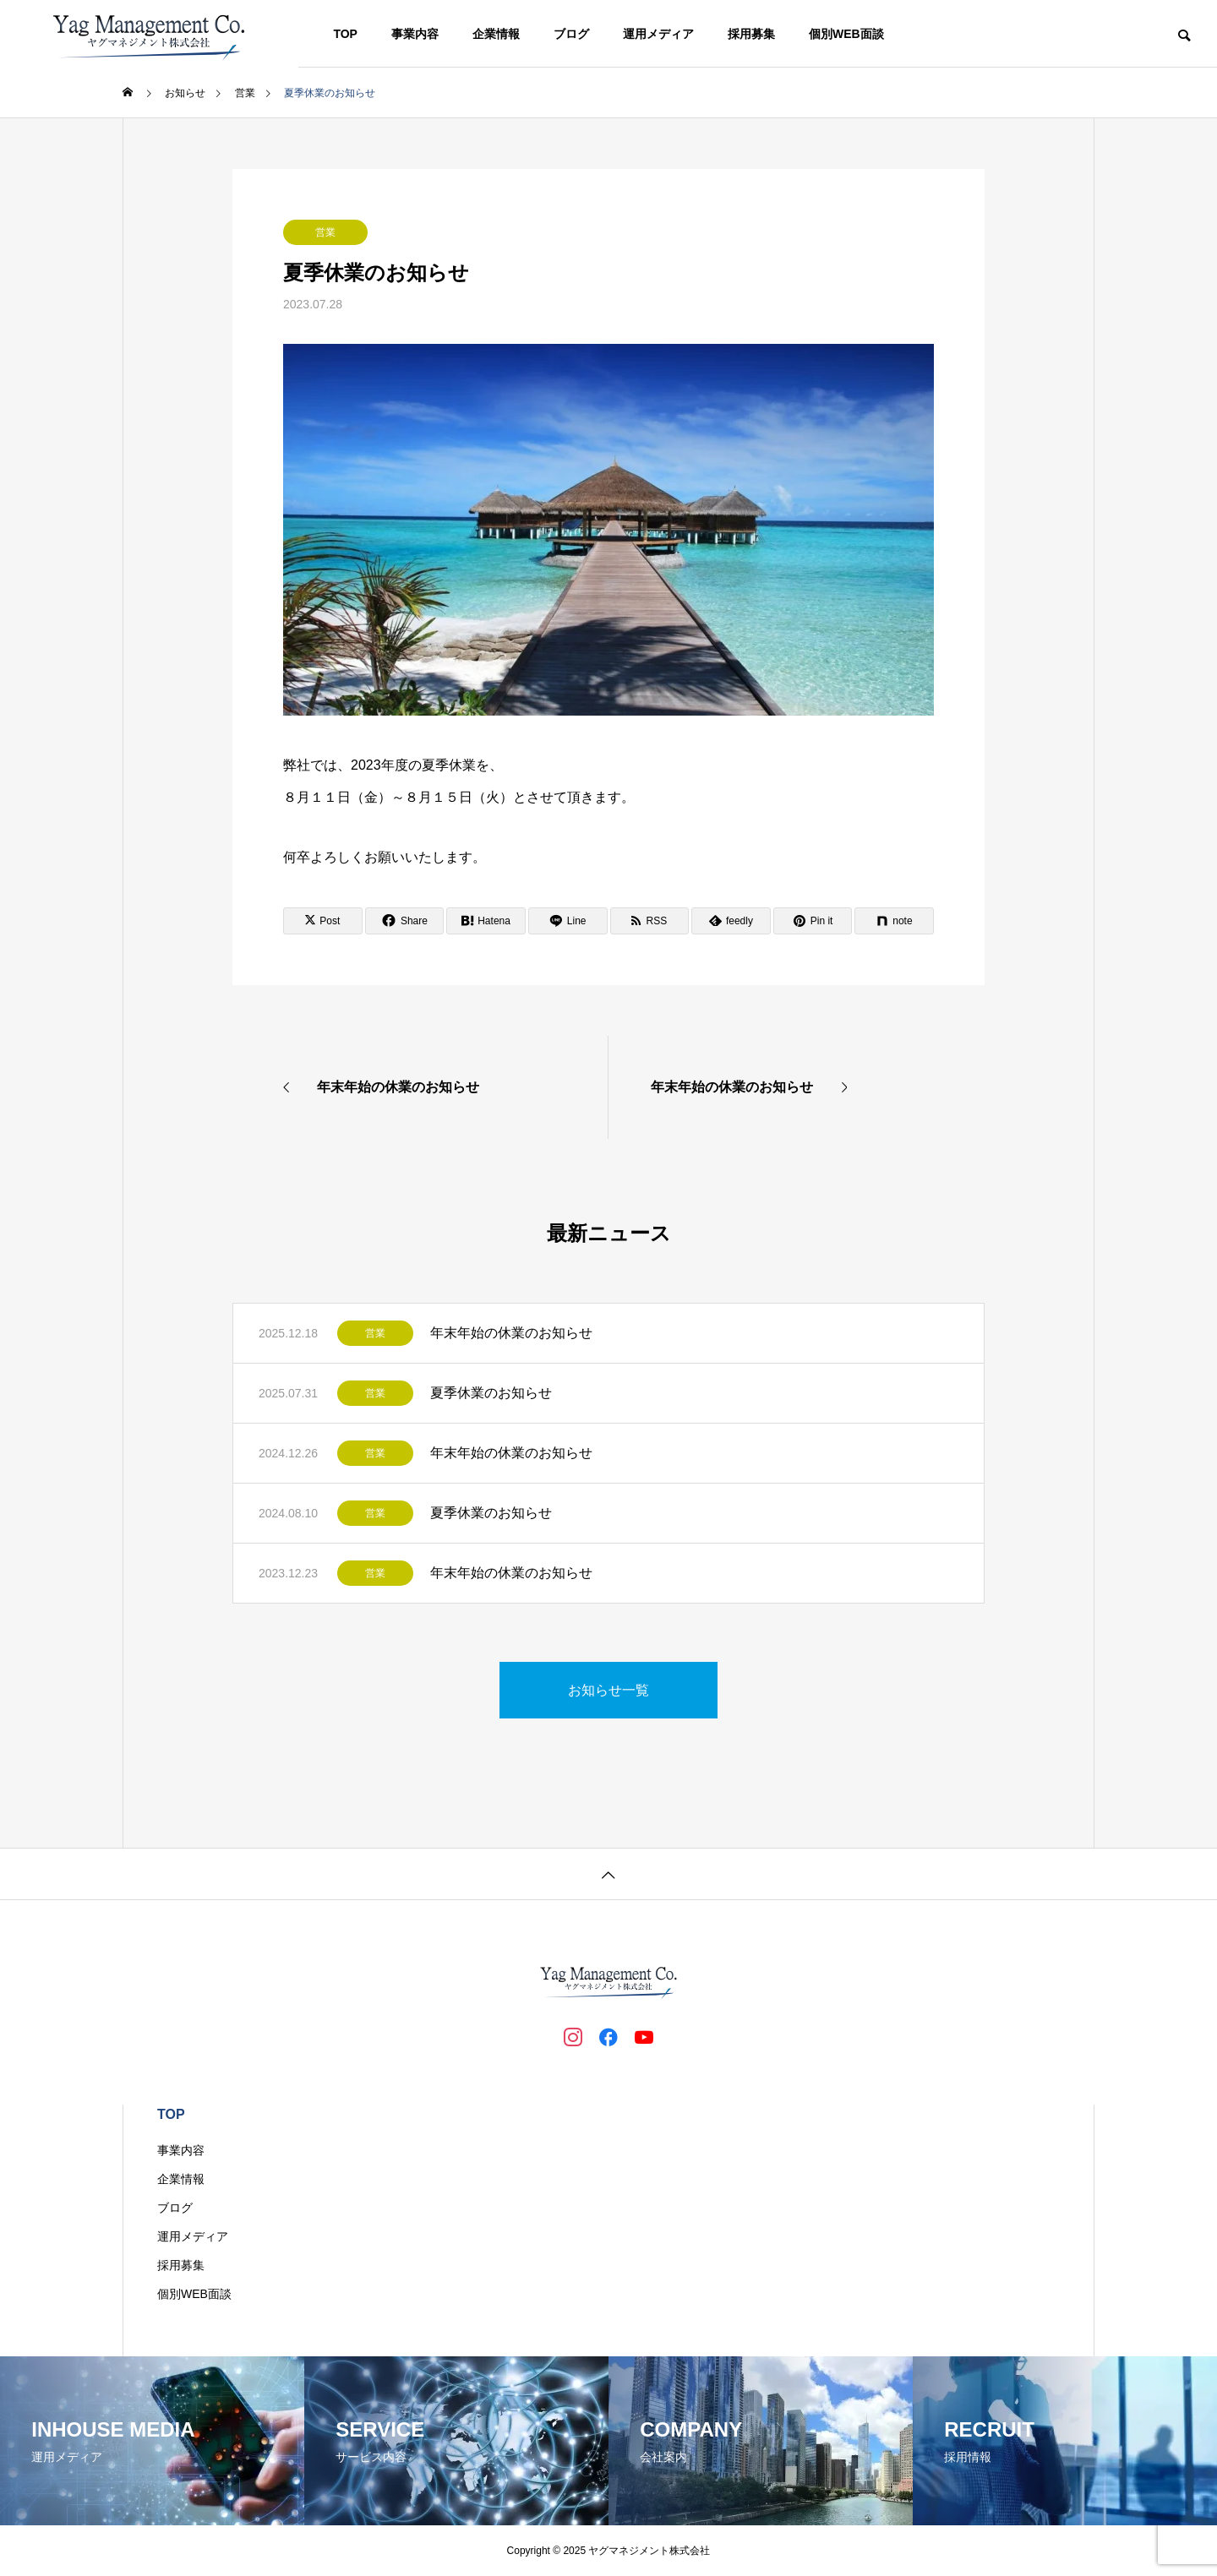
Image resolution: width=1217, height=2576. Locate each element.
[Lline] (568, 920)
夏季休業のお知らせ (491, 1393)
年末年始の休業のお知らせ (511, 1333)
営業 (325, 232)
